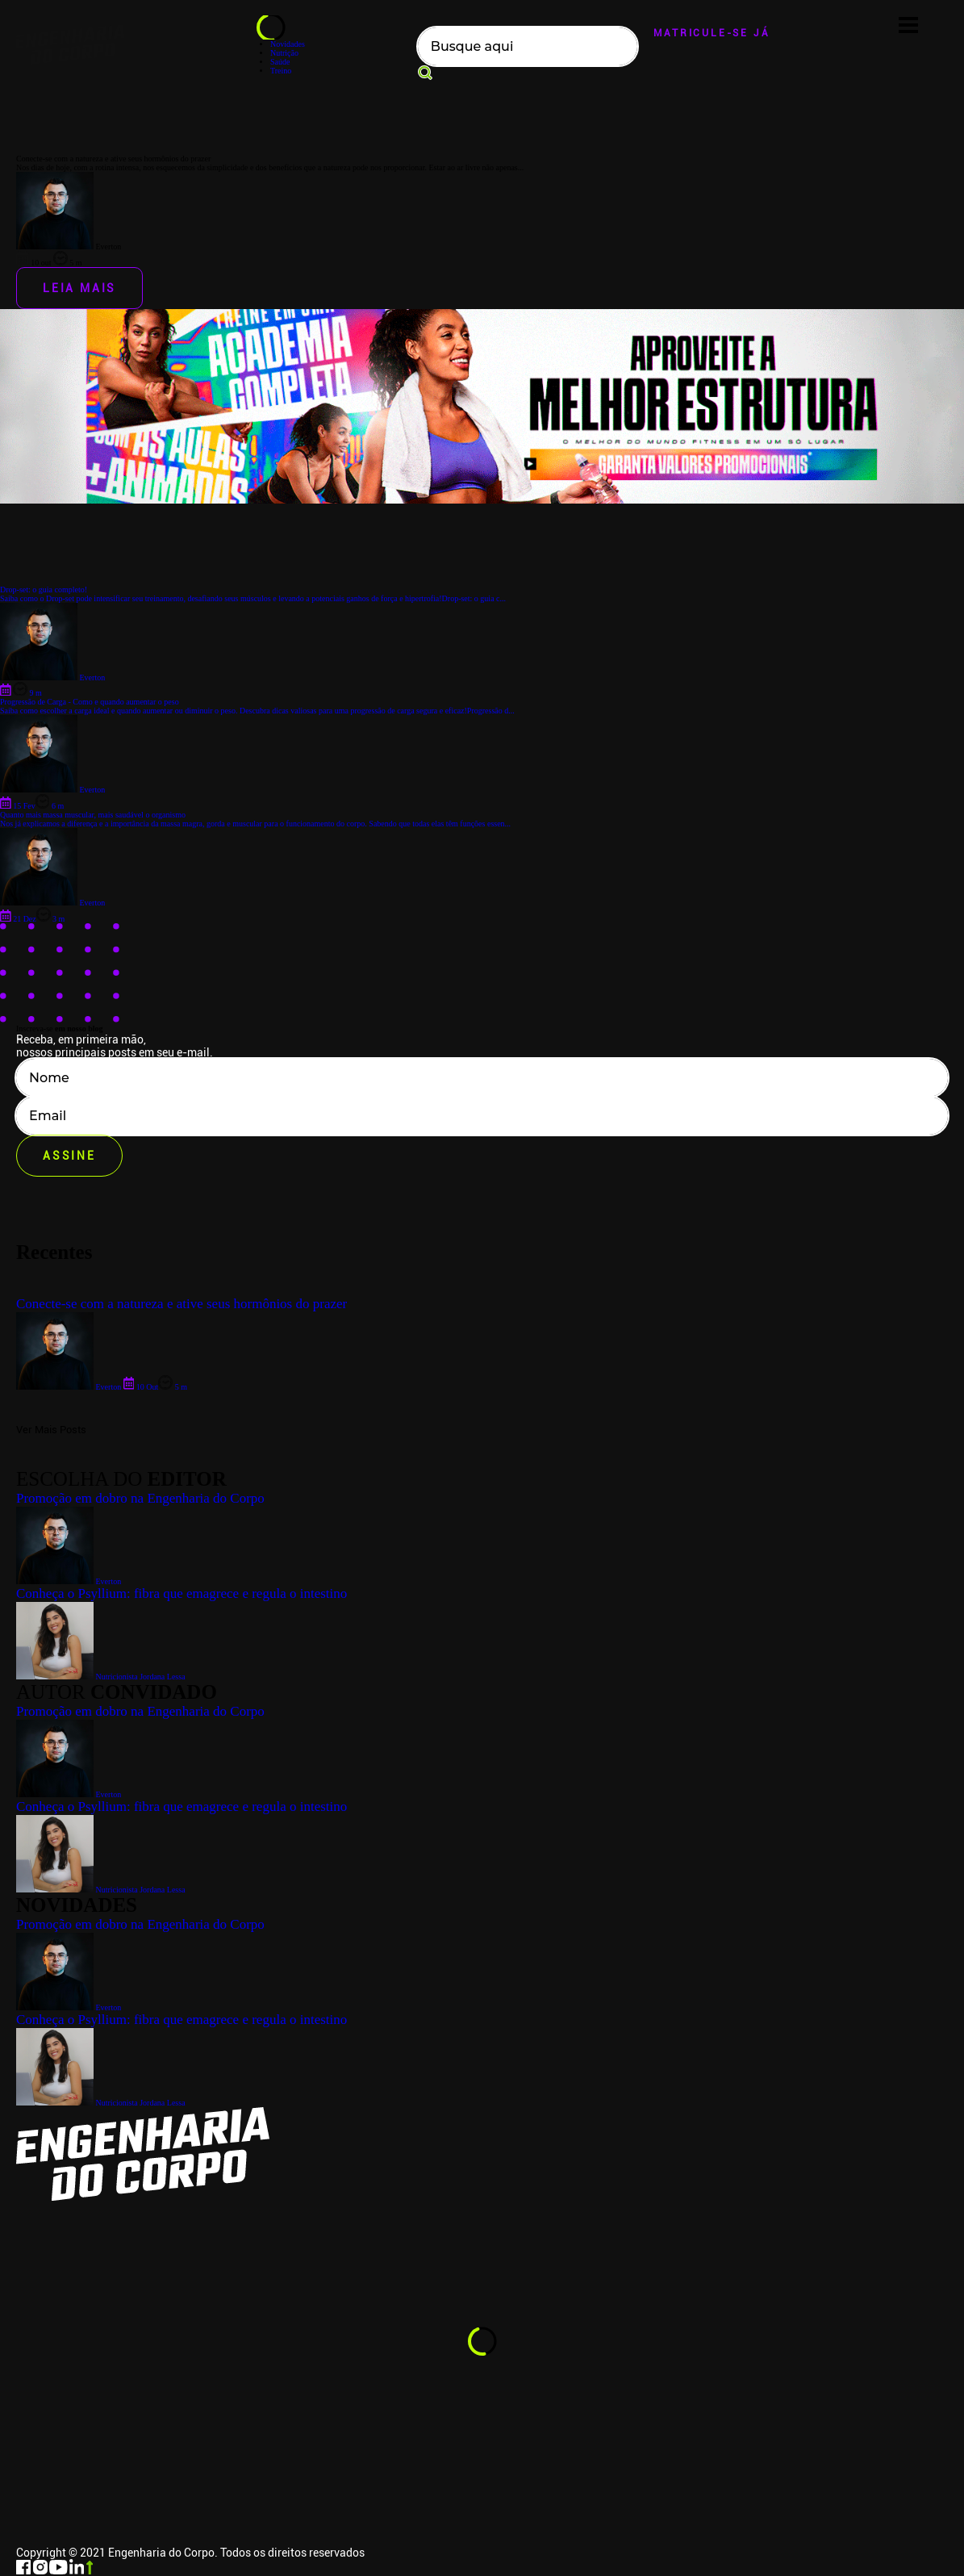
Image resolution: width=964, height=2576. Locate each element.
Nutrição (284, 52)
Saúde (280, 61)
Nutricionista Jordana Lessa (101, 2102)
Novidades (287, 44)
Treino (280, 70)
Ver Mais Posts (51, 1430)
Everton (68, 2007)
